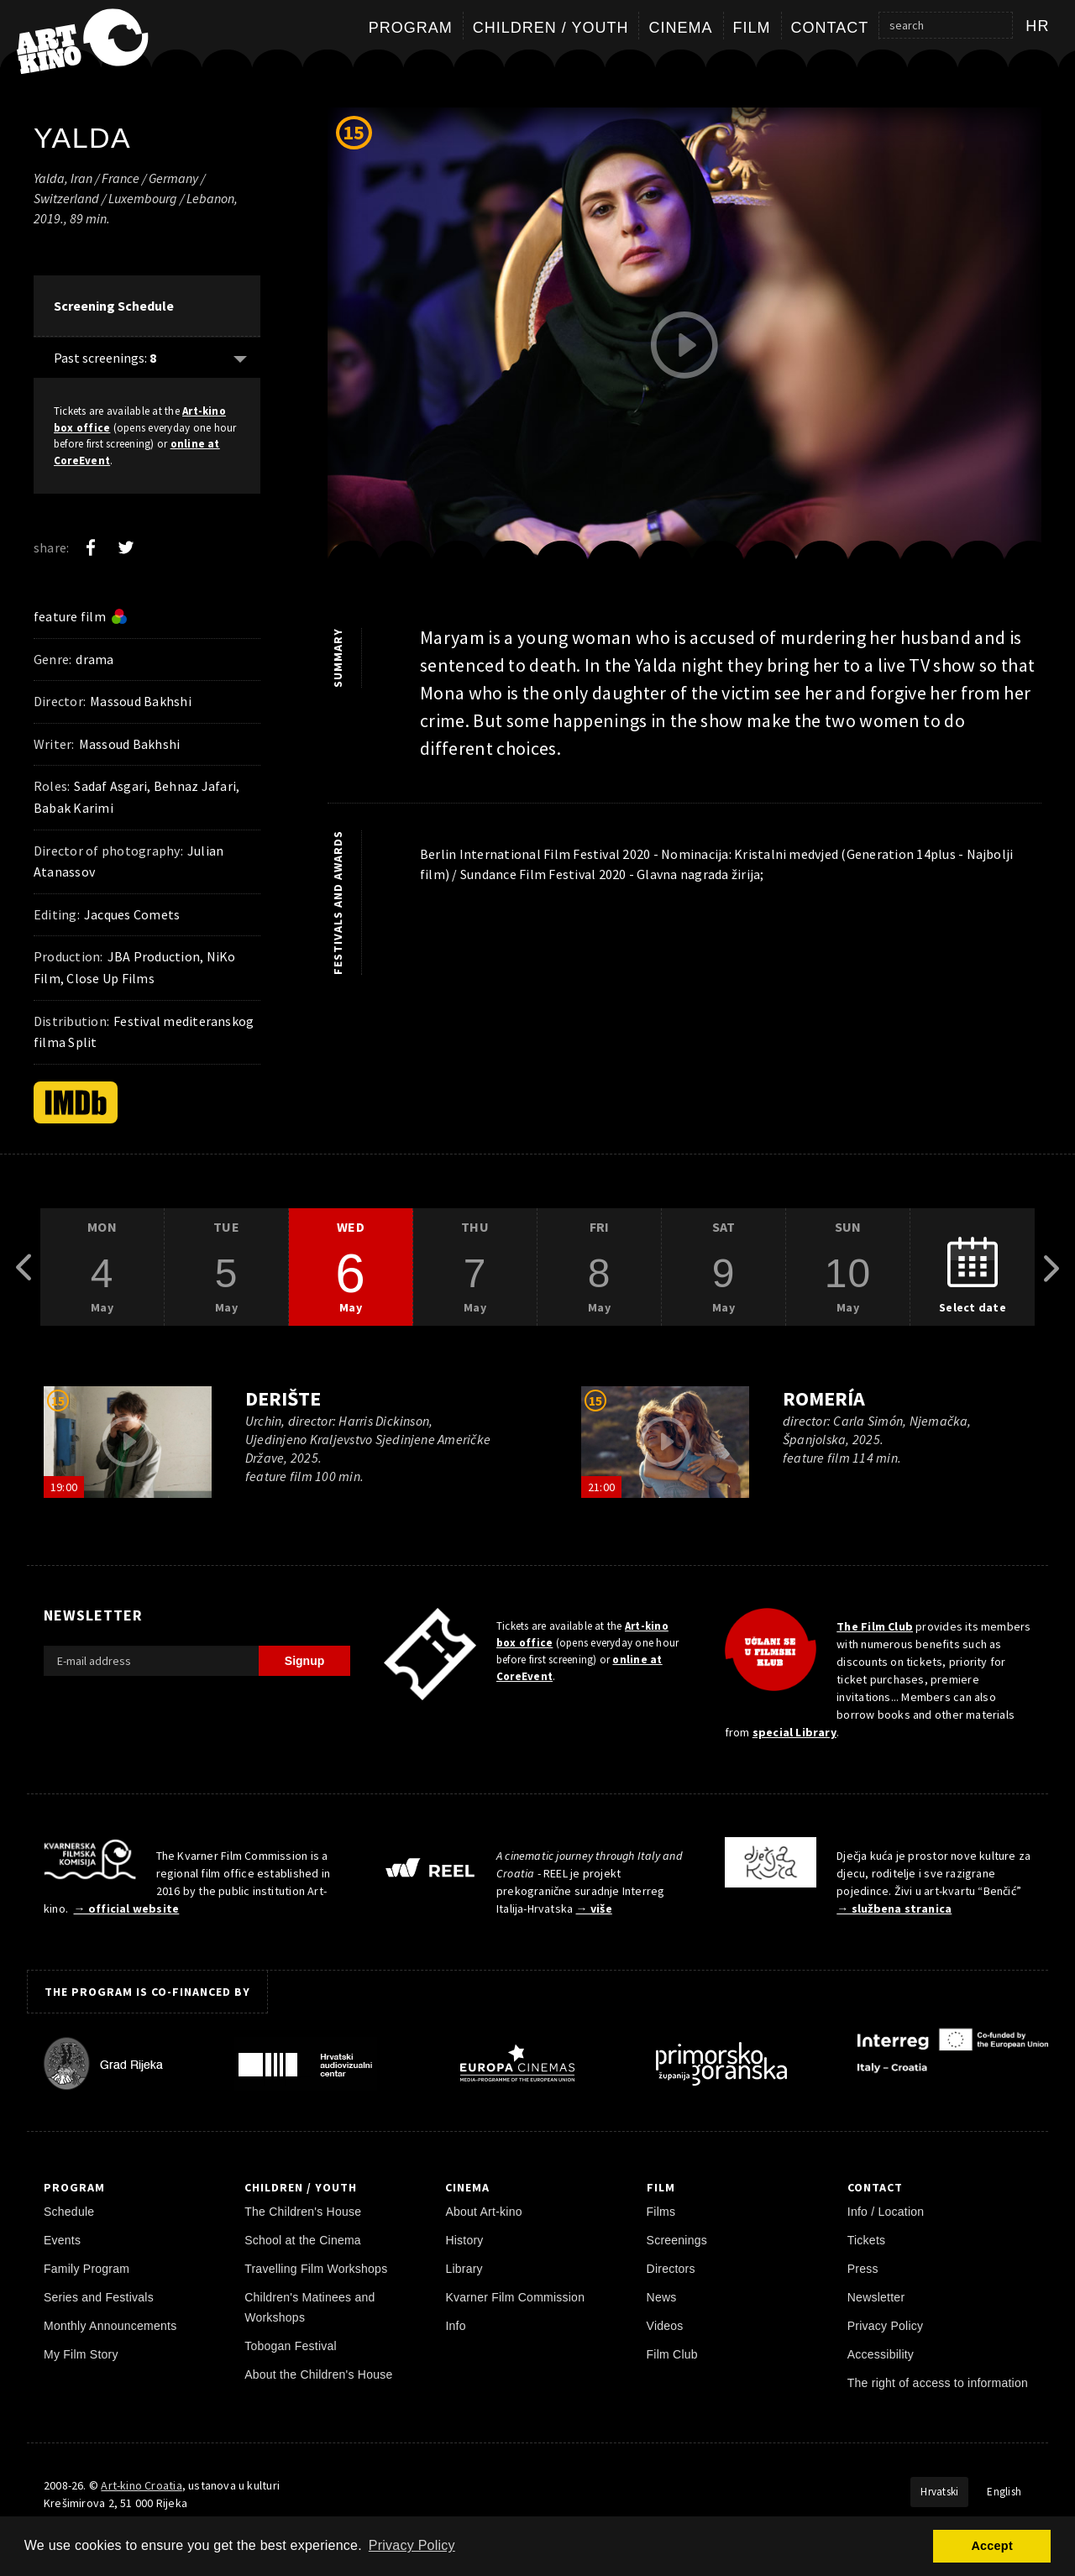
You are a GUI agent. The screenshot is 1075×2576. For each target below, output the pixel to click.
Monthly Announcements (110, 2326)
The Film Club (874, 1626)
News (662, 2297)
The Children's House (302, 2211)
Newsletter (876, 2297)
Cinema (680, 27)
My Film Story (81, 2354)
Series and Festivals (99, 2297)
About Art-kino (483, 2211)
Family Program (86, 2268)
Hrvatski (939, 2491)
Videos (665, 2326)
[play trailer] (684, 345)
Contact (830, 27)
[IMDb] (76, 1102)
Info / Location (886, 2211)
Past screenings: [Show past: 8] (105, 357)
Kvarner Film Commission (515, 2297)
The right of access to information (937, 2383)
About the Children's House (318, 2374)
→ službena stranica (894, 1908)
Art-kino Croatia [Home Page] (141, 2485)
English (1004, 2491)
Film (752, 27)
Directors (671, 2268)
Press (862, 2268)
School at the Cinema (302, 2240)
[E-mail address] (151, 1661)
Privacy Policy (885, 2326)
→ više (594, 1908)
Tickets (866, 2240)
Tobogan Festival (290, 2346)
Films (661, 2211)
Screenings (677, 2240)
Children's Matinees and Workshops (309, 2307)
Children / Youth (551, 27)
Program (411, 27)
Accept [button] (991, 2545)
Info (455, 2326)
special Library (794, 1732)
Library (463, 2268)
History (464, 2240)
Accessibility (880, 2354)
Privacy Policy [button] (412, 2545)
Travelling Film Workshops (315, 2268)
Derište (283, 1398)
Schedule (69, 2211)
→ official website (127, 1908)
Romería (824, 1398)
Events (62, 2240)
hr (1037, 26)
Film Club (672, 2354)
